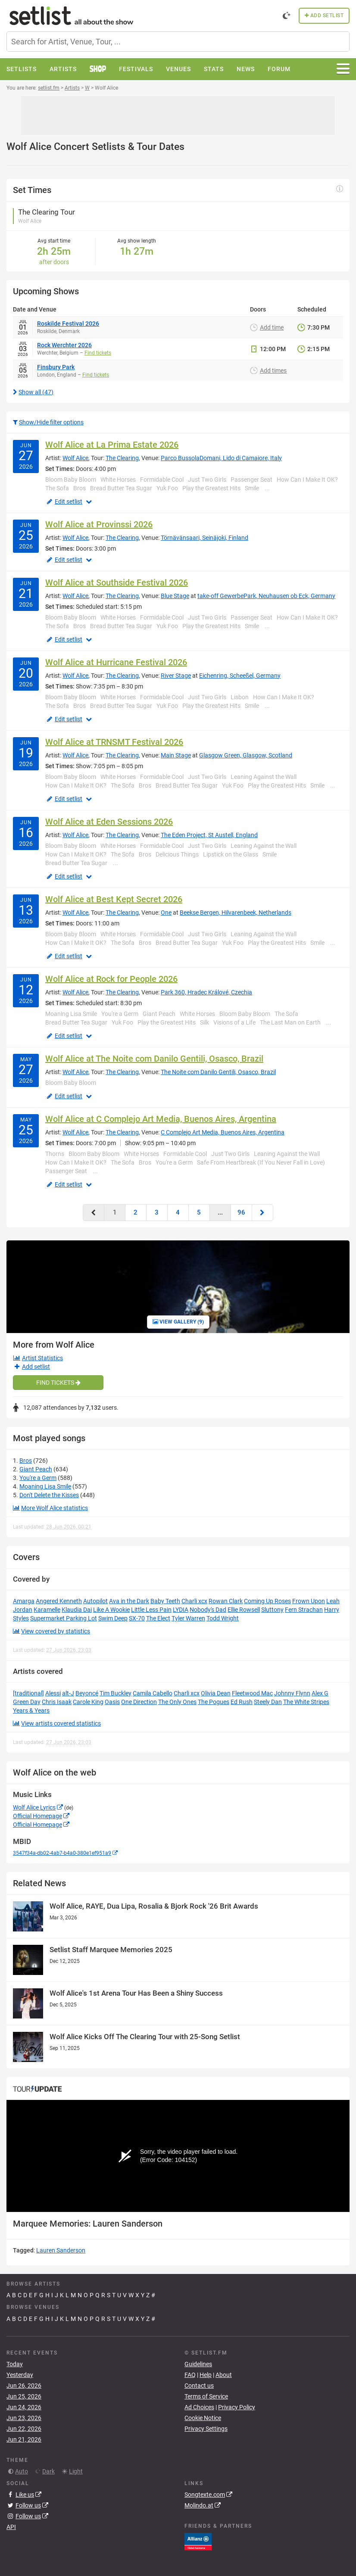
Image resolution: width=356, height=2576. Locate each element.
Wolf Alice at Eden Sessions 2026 (109, 821)
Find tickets (97, 353)
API (11, 2526)
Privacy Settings (206, 2428)
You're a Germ (37, 1477)
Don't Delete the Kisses (49, 1495)
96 (241, 1212)
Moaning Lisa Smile (45, 1486)
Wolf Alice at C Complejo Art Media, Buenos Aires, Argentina (160, 1119)
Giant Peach (35, 1469)
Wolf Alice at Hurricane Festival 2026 (116, 662)
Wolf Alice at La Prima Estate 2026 (111, 444)
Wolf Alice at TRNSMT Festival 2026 (114, 742)
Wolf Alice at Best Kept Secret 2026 (113, 899)
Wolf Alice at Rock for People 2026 (111, 979)
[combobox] (178, 41)
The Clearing (122, 458)
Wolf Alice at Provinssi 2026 (99, 524)
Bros (25, 1460)
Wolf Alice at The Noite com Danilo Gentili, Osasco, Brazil (154, 1058)
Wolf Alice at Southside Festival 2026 (116, 582)
